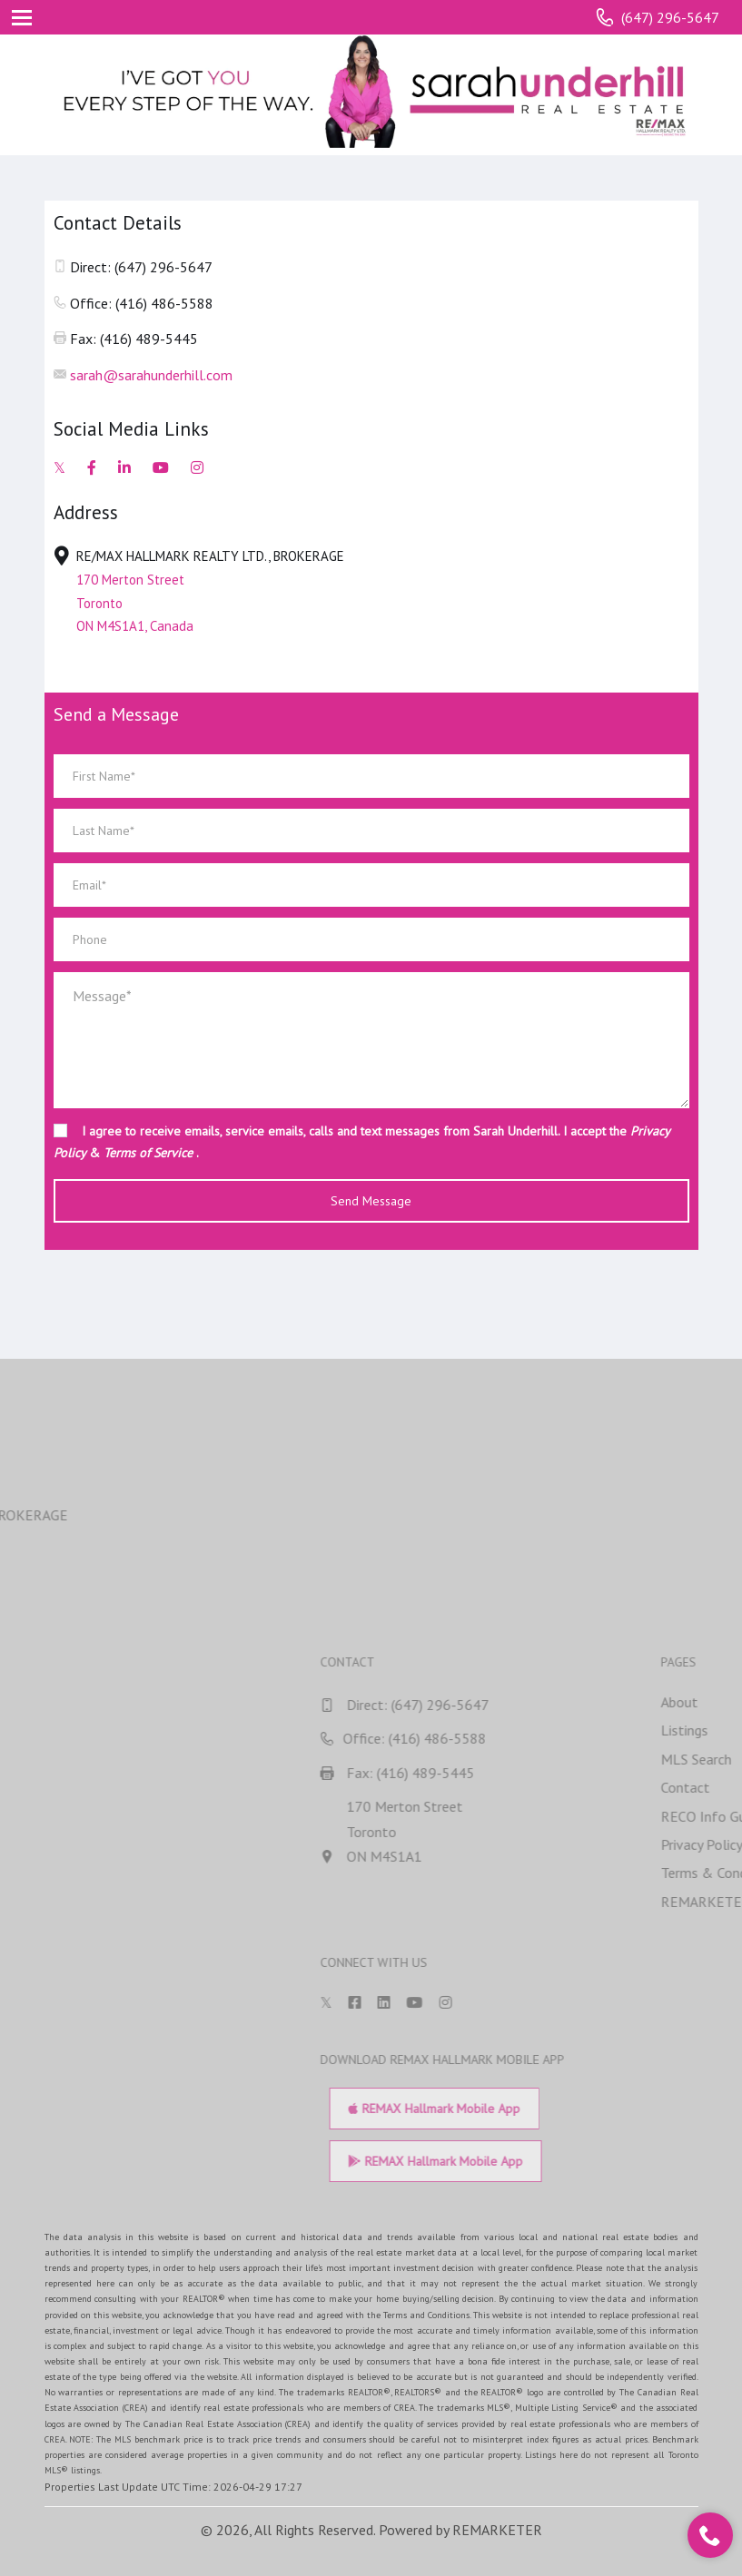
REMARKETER (497, 2530)
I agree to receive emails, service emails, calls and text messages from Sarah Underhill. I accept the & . (361, 1142)
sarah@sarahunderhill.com (151, 375)
